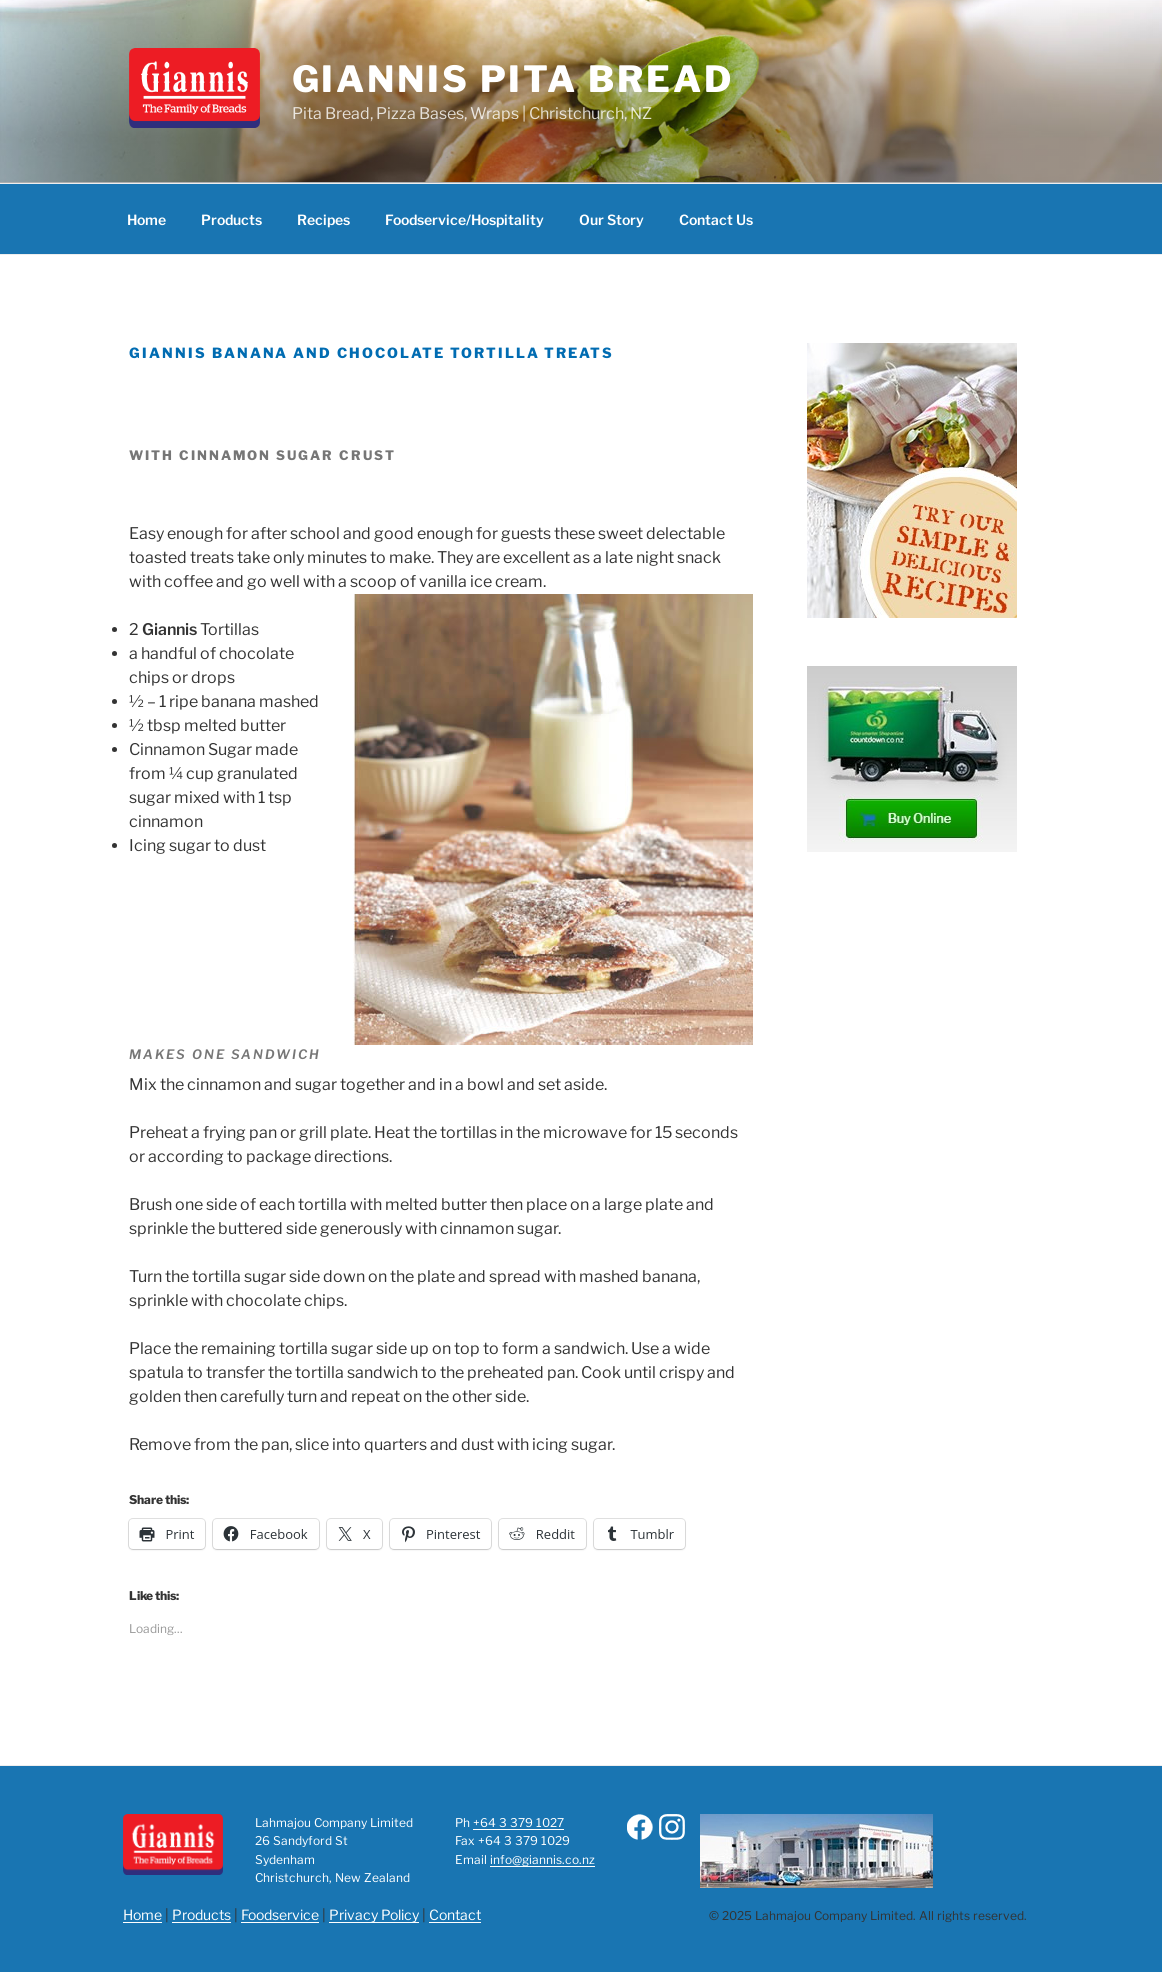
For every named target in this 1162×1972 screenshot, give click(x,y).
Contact (455, 1914)
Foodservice (280, 1914)
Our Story (611, 219)
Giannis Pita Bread (513, 79)
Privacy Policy (374, 1914)
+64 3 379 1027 (518, 1822)
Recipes (323, 219)
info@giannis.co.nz (542, 1859)
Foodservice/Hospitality (464, 219)
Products (231, 219)
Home (146, 219)
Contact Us (716, 219)
